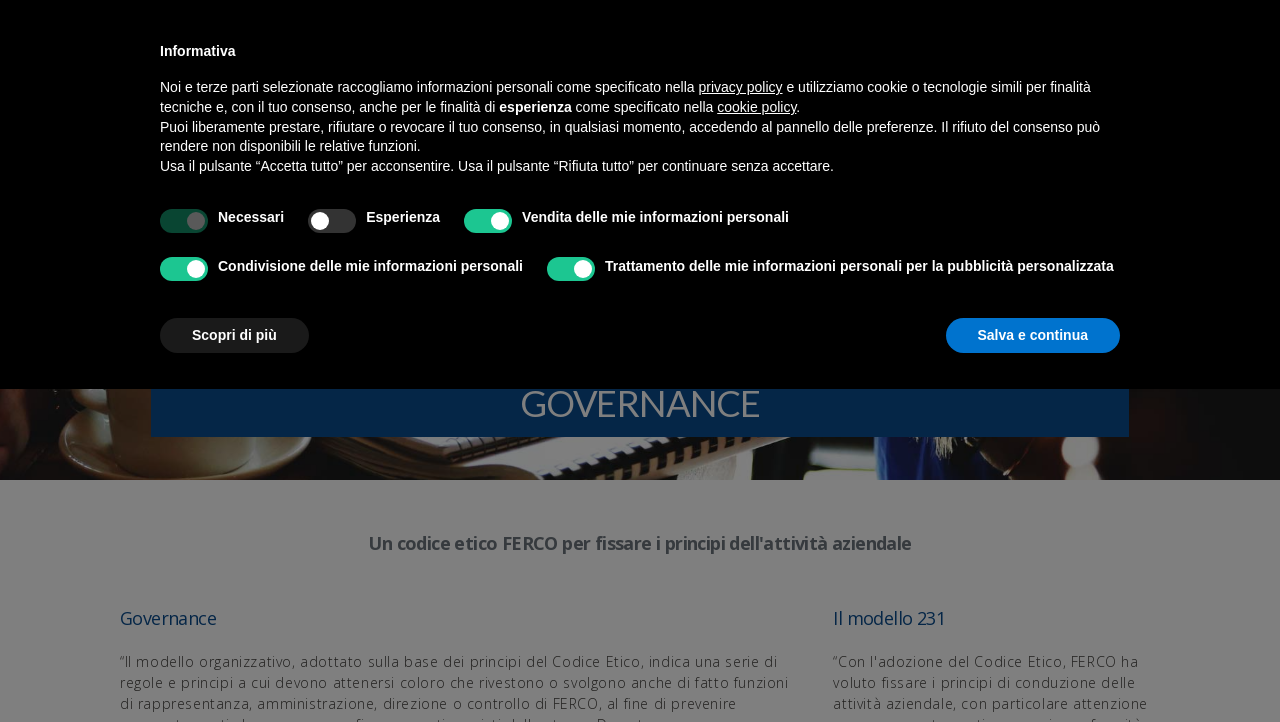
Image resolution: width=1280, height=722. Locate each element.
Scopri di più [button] (234, 335)
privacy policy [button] (741, 87)
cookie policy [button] (756, 107)
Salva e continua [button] (1033, 335)
